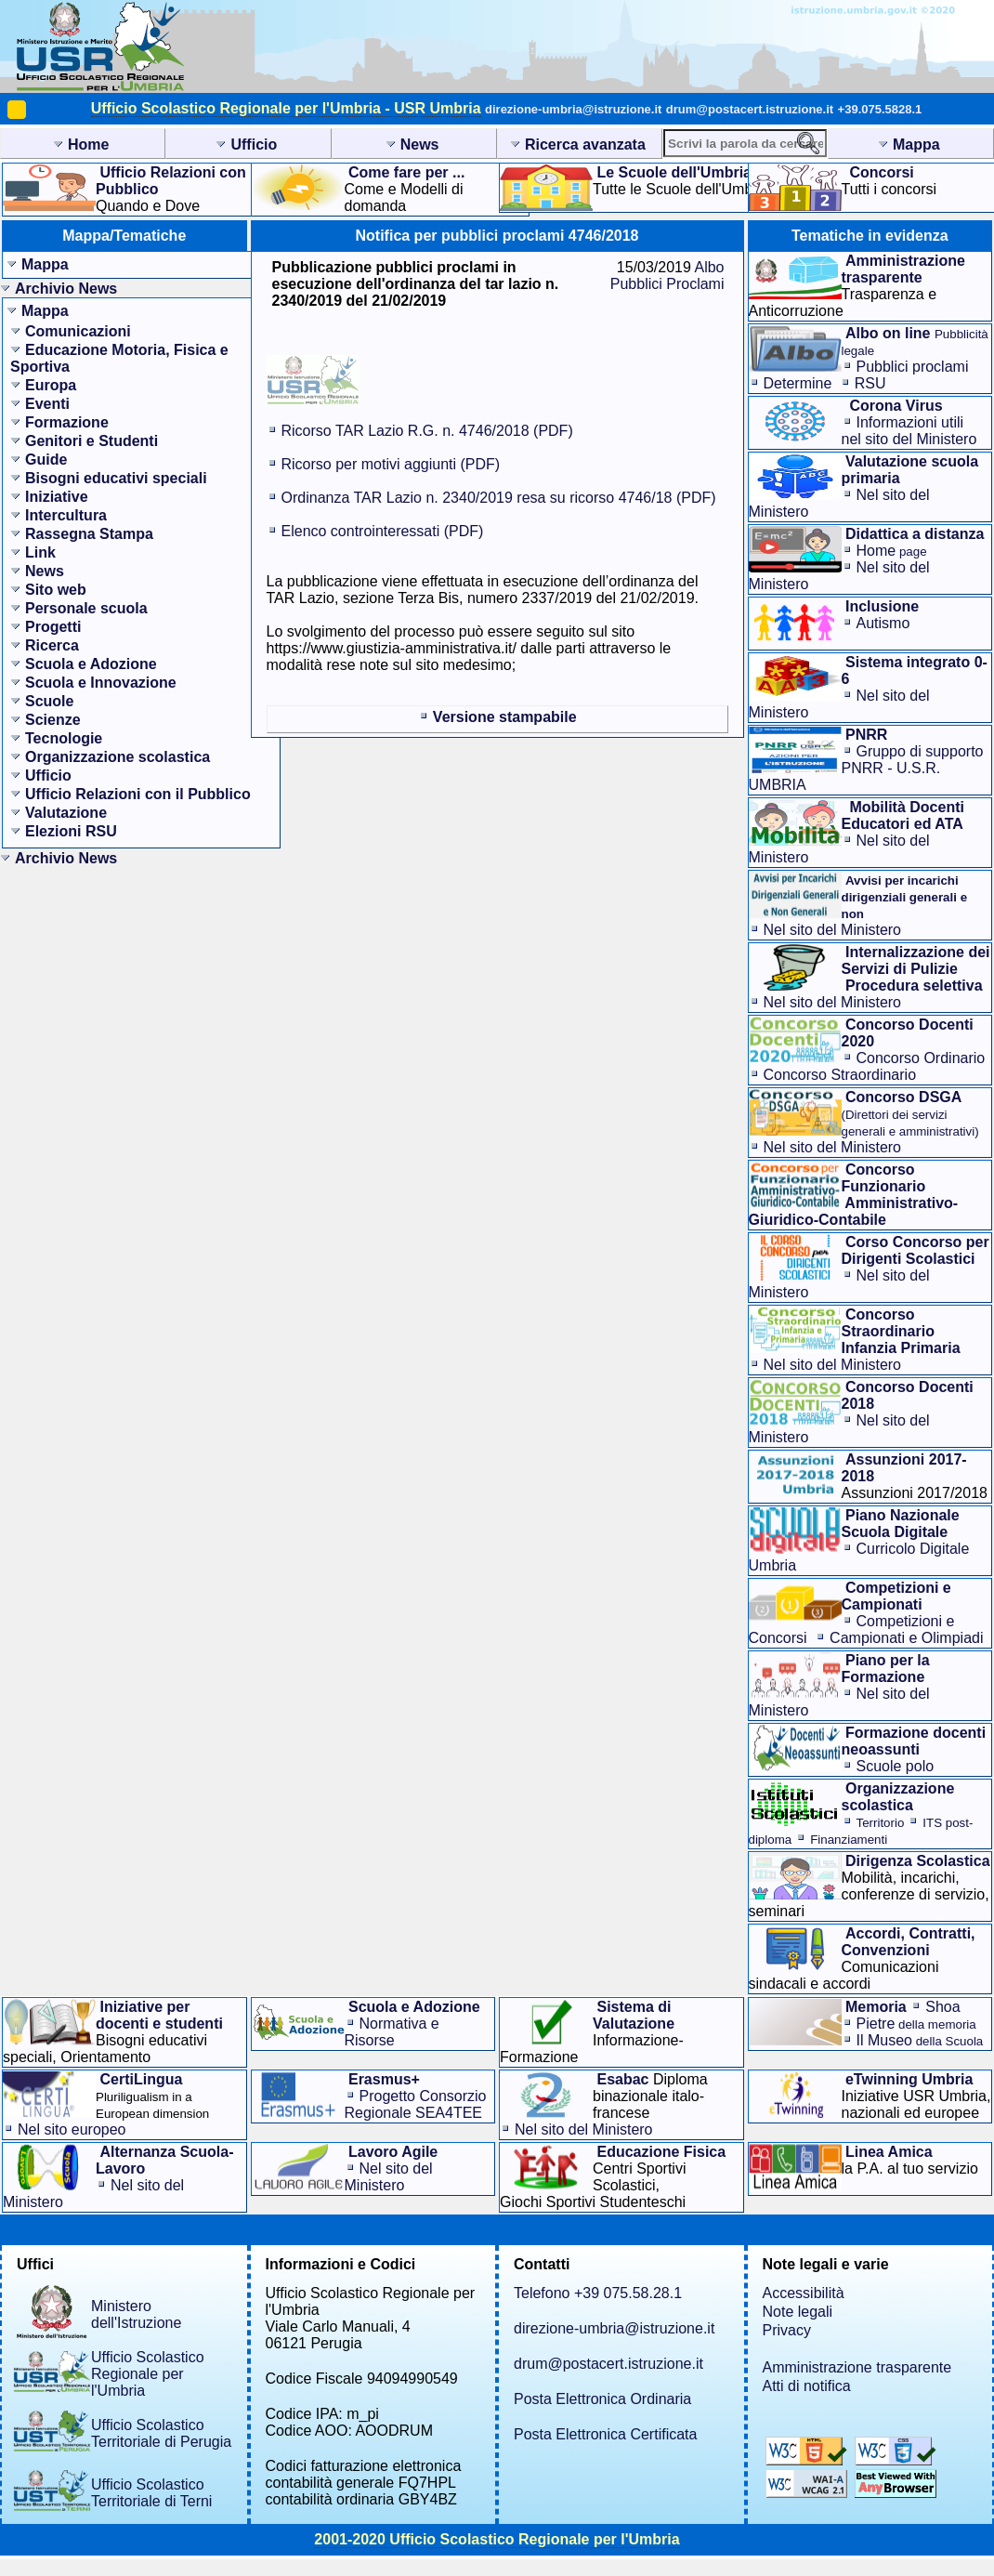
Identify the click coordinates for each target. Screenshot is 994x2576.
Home (892, 551)
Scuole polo (896, 1766)
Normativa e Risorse (392, 2032)
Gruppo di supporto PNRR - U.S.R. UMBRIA (866, 768)
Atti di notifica (807, 2386)
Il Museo (920, 2040)
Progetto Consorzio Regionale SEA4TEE (416, 2104)
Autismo (883, 623)
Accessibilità (803, 2293)
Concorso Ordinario (921, 1058)
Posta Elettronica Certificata (605, 2434)
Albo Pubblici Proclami (667, 275)
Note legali (798, 2312)
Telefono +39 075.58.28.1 (598, 2293)
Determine (798, 383)
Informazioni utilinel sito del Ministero (909, 430)
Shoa (942, 2007)
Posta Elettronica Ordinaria (602, 2399)
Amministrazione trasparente (857, 2367)
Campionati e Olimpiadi (906, 1638)
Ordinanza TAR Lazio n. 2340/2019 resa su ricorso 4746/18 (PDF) (498, 498)
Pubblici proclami (913, 367)
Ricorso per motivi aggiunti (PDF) (391, 464)
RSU (870, 383)
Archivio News (66, 288)
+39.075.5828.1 (880, 109)
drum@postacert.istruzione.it (749, 109)
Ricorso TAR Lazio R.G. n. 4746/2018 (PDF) (427, 431)
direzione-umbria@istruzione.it (573, 109)
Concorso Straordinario (840, 1075)
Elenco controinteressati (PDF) (382, 531)
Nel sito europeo (72, 2129)
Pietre (916, 2023)
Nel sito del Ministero (833, 930)
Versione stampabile (505, 717)
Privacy (787, 2330)
